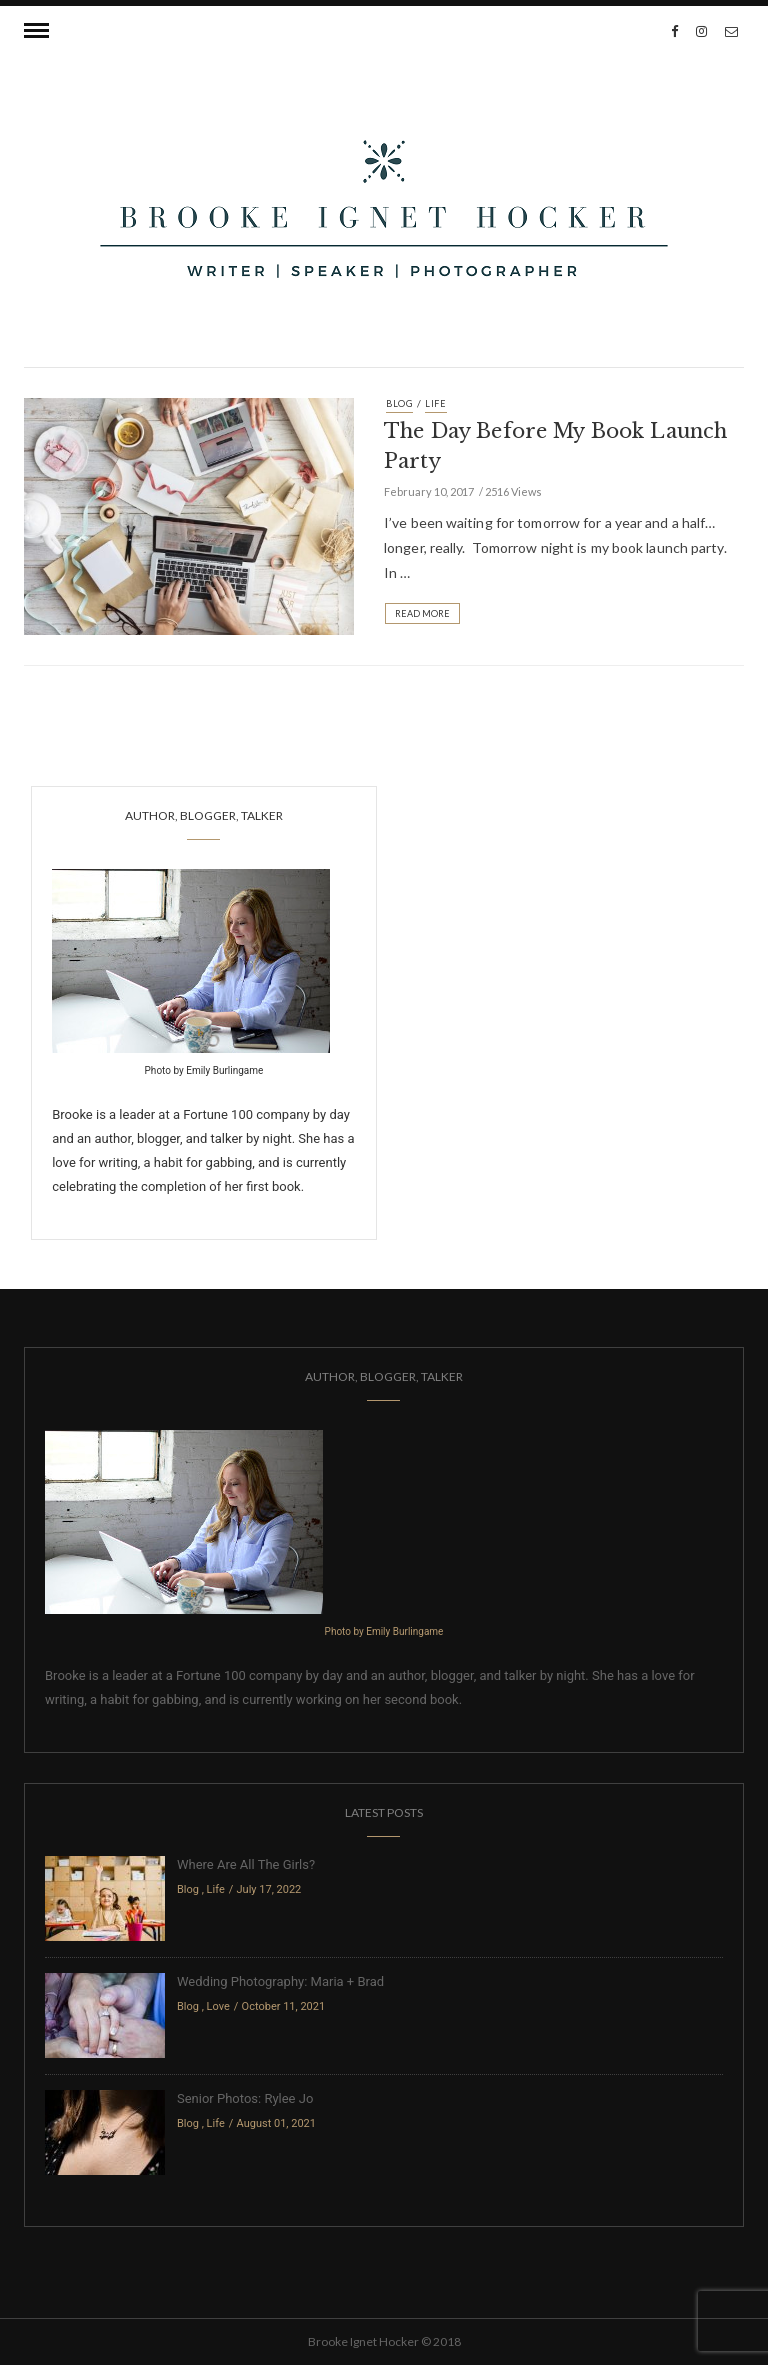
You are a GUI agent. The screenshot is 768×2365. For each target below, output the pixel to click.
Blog (399, 403)
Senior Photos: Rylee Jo (245, 2098)
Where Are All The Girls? (246, 1864)
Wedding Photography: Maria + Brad (280, 1981)
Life (436, 403)
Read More (422, 613)
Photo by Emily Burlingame (204, 1070)
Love (218, 2006)
